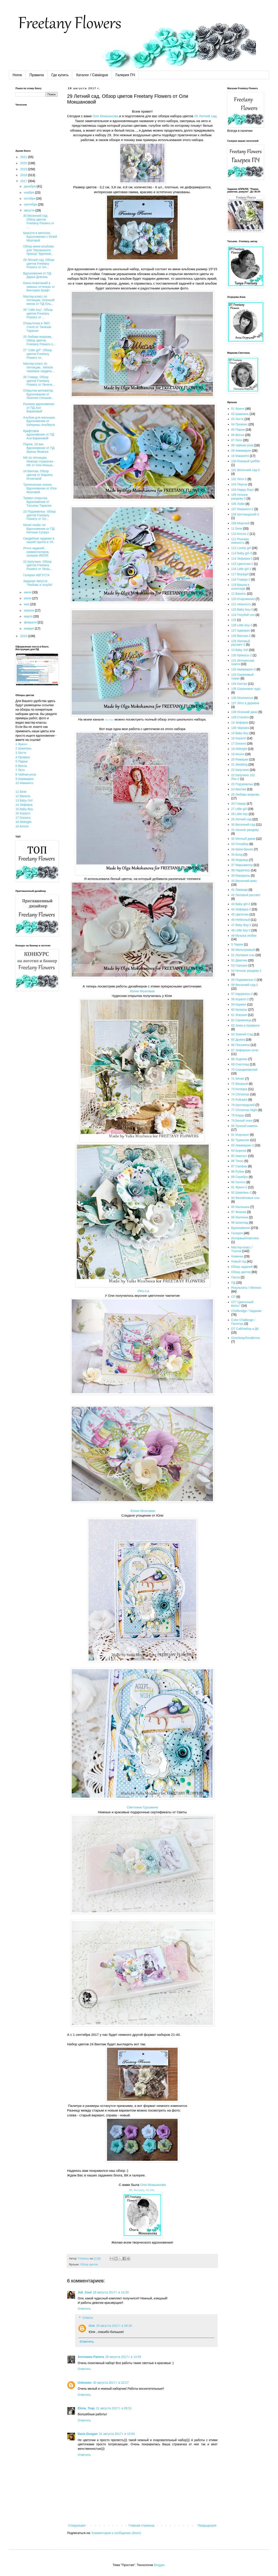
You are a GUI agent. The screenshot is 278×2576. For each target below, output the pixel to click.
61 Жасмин (239, 1015)
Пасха (235, 1277)
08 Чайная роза (242, 445)
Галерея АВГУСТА (36, 575)
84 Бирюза (238, 1150)
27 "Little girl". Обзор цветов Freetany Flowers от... (37, 353)
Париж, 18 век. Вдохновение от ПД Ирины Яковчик (38, 447)
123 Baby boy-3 (242, 609)
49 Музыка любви (244, 935)
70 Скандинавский (244, 1069)
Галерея (237, 1233)
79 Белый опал (242, 1120)
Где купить (60, 75)
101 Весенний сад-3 (245, 470)
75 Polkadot (239, 1099)
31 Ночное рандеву (245, 830)
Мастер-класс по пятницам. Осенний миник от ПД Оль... (38, 300)
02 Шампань (240, 414)
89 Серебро (239, 1177)
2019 (24, 169)
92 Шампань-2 (241, 1192)
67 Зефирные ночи (244, 1050)
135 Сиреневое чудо (246, 689)
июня (28, 598)
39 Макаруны (240, 875)
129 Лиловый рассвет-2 (240, 643)
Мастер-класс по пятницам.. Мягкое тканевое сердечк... (38, 367)
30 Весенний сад (243, 824)
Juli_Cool (85, 2292)
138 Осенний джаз (244, 712)
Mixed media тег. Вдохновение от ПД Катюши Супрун (38, 528)
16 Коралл (22, 813)
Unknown (85, 2382)
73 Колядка (239, 1089)
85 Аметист (239, 1156)
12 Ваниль (22, 796)
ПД (233, 1282)
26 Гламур (238, 803)
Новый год (238, 1261)
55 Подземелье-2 (243, 979)
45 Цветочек (240, 914)
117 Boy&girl (240, 574)
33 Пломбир (240, 844)
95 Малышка (240, 1207)
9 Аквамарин (24, 779)
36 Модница (239, 860)
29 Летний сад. (206, 116)
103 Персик (239, 484)
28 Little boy (239, 814)
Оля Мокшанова (105, 116)
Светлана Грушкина (142, 1807)
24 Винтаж (238, 789)
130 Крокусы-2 (241, 655)
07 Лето (236, 440)
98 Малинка (239, 1217)
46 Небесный (240, 919)
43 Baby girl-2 (240, 904)
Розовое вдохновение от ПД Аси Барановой (38, 407)
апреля (29, 610)
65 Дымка (238, 1039)
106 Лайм (238, 504)
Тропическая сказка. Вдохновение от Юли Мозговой (40, 488)
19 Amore (22, 826)
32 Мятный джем (243, 838)
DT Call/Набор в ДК (245, 1328)
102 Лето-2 (239, 479)
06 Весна (237, 435)
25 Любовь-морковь (245, 794)
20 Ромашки (240, 759)
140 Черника (240, 728)
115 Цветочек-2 (242, 564)
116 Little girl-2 (241, 569)
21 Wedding (239, 764)
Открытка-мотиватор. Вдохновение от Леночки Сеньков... (38, 394)
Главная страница (142, 2525)
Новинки (237, 1256)
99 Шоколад (239, 1222)
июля (28, 592)
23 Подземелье (242, 784)
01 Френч (238, 408)
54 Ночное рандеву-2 (246, 970)
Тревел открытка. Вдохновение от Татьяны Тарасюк (37, 501)
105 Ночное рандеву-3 (239, 496)
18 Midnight (23, 822)
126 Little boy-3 (241, 625)
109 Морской (240, 523)
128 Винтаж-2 (241, 636)
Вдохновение (240, 1228)
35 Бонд (237, 854)
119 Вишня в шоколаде (240, 586)
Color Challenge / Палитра (243, 1321)
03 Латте (237, 419)
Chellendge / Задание (246, 1311)
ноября (29, 192)
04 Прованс (239, 424)
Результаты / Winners (246, 1287)
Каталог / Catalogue (92, 75)
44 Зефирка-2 (241, 909)
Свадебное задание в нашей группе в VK (38, 540)
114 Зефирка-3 (242, 558)
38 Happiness (240, 870)
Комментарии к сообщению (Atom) (116, 2533)
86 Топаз (237, 1161)
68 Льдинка (239, 1059)
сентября (31, 204)
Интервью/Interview (245, 1238)
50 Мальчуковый (243, 949)
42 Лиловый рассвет (245, 895)
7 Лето (20, 770)
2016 (24, 636)
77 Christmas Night (244, 1110)
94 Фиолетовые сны (245, 1198)
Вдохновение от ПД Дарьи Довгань (37, 275)
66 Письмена (240, 1045)
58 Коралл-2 (240, 999)
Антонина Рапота (91, 2357)
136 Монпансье (242, 698)
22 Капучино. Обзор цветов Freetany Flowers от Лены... (37, 565)
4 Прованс (22, 757)
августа (29, 210)
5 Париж (21, 761)
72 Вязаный (239, 1083)
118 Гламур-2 (240, 579)
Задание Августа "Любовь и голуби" (38, 583)
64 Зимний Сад (242, 1034)
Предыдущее (206, 2525)
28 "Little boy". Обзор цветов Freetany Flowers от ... (38, 313)
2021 (24, 157)
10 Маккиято (24, 783)
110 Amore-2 (240, 534)
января (29, 628)
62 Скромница (241, 1020)
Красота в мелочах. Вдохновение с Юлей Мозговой (40, 236)
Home (17, 75)
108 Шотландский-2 (245, 514)
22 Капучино (240, 770)
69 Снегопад (240, 1064)
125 (233, 620)
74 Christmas (240, 1094)
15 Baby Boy (24, 809)
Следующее (76, 2525)
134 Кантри (239, 683)
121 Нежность (241, 604)
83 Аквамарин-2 (242, 1145)
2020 (24, 163)
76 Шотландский (243, 1105)
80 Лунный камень (244, 1126)
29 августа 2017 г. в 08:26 (114, 2325)
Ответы (87, 2317)
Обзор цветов (89, 2264)
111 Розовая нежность (240, 541)
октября (30, 198)
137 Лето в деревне (245, 703)
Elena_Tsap (86, 2408)
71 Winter (237, 1078)
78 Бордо (237, 1115)
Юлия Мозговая (142, 991)
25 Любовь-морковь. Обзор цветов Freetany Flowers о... (39, 340)
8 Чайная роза (25, 774)
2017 (24, 181)
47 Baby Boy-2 (241, 925)
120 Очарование (243, 599)
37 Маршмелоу (242, 865)
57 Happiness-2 (242, 994)
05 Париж (238, 429)
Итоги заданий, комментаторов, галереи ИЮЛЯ (36, 551)
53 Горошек (239, 965)
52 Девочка (239, 960)
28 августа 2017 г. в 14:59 (123, 2357)
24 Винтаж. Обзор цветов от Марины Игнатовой (38, 474)
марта (28, 616)
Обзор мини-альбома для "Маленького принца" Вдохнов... (38, 250)
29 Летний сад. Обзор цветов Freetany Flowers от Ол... (38, 263)
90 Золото (238, 1182)
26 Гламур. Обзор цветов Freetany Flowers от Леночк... (39, 380)
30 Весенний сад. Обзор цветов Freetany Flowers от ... (38, 221)
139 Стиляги (240, 717)
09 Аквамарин (241, 450)
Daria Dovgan (88, 2434)
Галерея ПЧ (125, 75)
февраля (31, 622)
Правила (37, 75)
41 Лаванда (239, 889)
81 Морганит (240, 1134)
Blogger (159, 2565)
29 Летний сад (241, 819)
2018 (24, 175)
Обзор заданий (242, 1266)
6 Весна (21, 766)
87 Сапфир (239, 1166)
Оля (92, 2325)
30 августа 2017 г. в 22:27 (111, 2382)
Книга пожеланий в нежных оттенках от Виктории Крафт (39, 286)
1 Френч (21, 744)
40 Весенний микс (244, 881)
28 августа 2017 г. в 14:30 (111, 2292)
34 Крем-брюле (242, 849)
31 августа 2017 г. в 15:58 (117, 2434)
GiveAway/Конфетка (245, 1338)
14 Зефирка (23, 804)
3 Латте (20, 753)
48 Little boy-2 (241, 930)
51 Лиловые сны (243, 955)
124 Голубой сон (243, 615)
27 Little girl (239, 809)
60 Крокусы (239, 1009)
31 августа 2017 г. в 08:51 (114, 2408)
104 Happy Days (242, 489)
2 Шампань (23, 748)
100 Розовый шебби (245, 461)
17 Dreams (22, 817)
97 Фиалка (238, 1212)
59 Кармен (238, 1004)
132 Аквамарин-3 (243, 669)
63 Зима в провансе (245, 1025)
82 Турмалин (240, 1140)
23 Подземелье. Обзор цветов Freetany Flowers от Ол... (39, 515)
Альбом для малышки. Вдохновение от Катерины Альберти (39, 421)
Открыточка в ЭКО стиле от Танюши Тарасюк (37, 326)
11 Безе (20, 791)
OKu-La (143, 1291)
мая (27, 604)
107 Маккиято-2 (242, 509)
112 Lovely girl (241, 548)
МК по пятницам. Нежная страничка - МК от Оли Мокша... (39, 461)
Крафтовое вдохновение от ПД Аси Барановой (38, 434)
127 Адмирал (240, 630)
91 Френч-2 (239, 1187)
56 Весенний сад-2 (244, 985)
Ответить (84, 2308)
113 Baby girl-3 (241, 553)
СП (233, 1296)
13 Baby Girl (23, 800)
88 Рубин (237, 1171)
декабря (30, 186)
